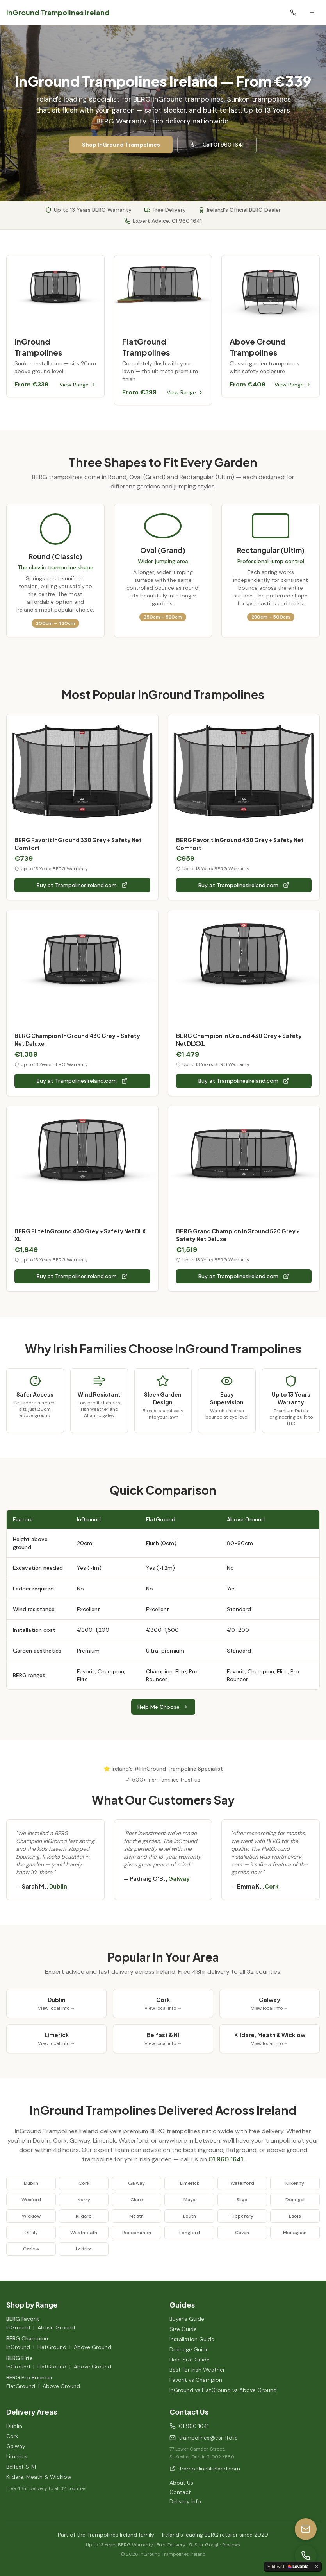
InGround (18, 2327)
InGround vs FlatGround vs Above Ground (223, 2390)
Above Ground (56, 2327)
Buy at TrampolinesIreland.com (82, 885)
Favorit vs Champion (195, 2379)
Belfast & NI (21, 2466)
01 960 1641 (225, 2159)
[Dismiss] (316, 2566)
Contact (180, 2492)
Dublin (14, 2425)
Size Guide (183, 2329)
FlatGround (51, 2347)
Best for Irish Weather (197, 2369)
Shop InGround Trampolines (121, 144)
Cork (12, 2436)
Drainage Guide (189, 2349)
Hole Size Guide (189, 2359)
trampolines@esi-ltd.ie (203, 2437)
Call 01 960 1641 (217, 144)
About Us (181, 2482)
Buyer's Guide (186, 2318)
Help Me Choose (163, 1706)
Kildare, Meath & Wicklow (38, 2476)
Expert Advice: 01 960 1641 (163, 220)
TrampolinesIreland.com (204, 2468)
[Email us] (306, 2529)
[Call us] (306, 2556)
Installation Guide (191, 2339)
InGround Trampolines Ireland (58, 12)
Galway (15, 2446)
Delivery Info (185, 2501)
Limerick (16, 2456)
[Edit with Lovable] (288, 2566)
